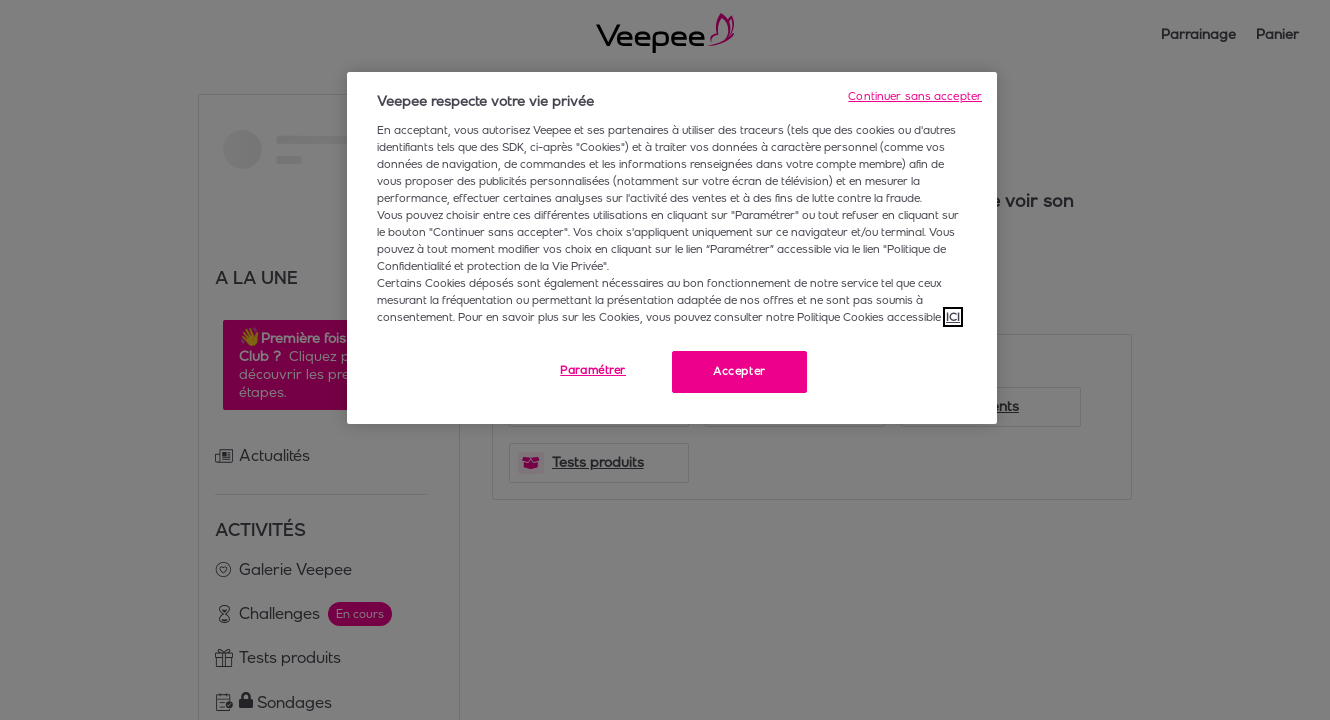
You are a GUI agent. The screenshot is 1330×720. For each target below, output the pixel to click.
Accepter (739, 371)
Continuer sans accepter (915, 96)
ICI (953, 317)
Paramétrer (593, 370)
